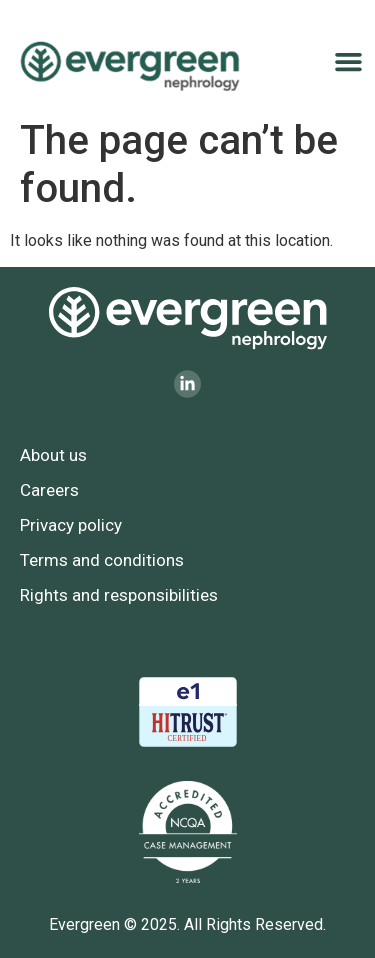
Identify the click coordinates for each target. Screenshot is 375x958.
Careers (49, 490)
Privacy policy (71, 525)
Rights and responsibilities (119, 595)
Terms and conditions (102, 560)
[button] (349, 62)
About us (53, 455)
